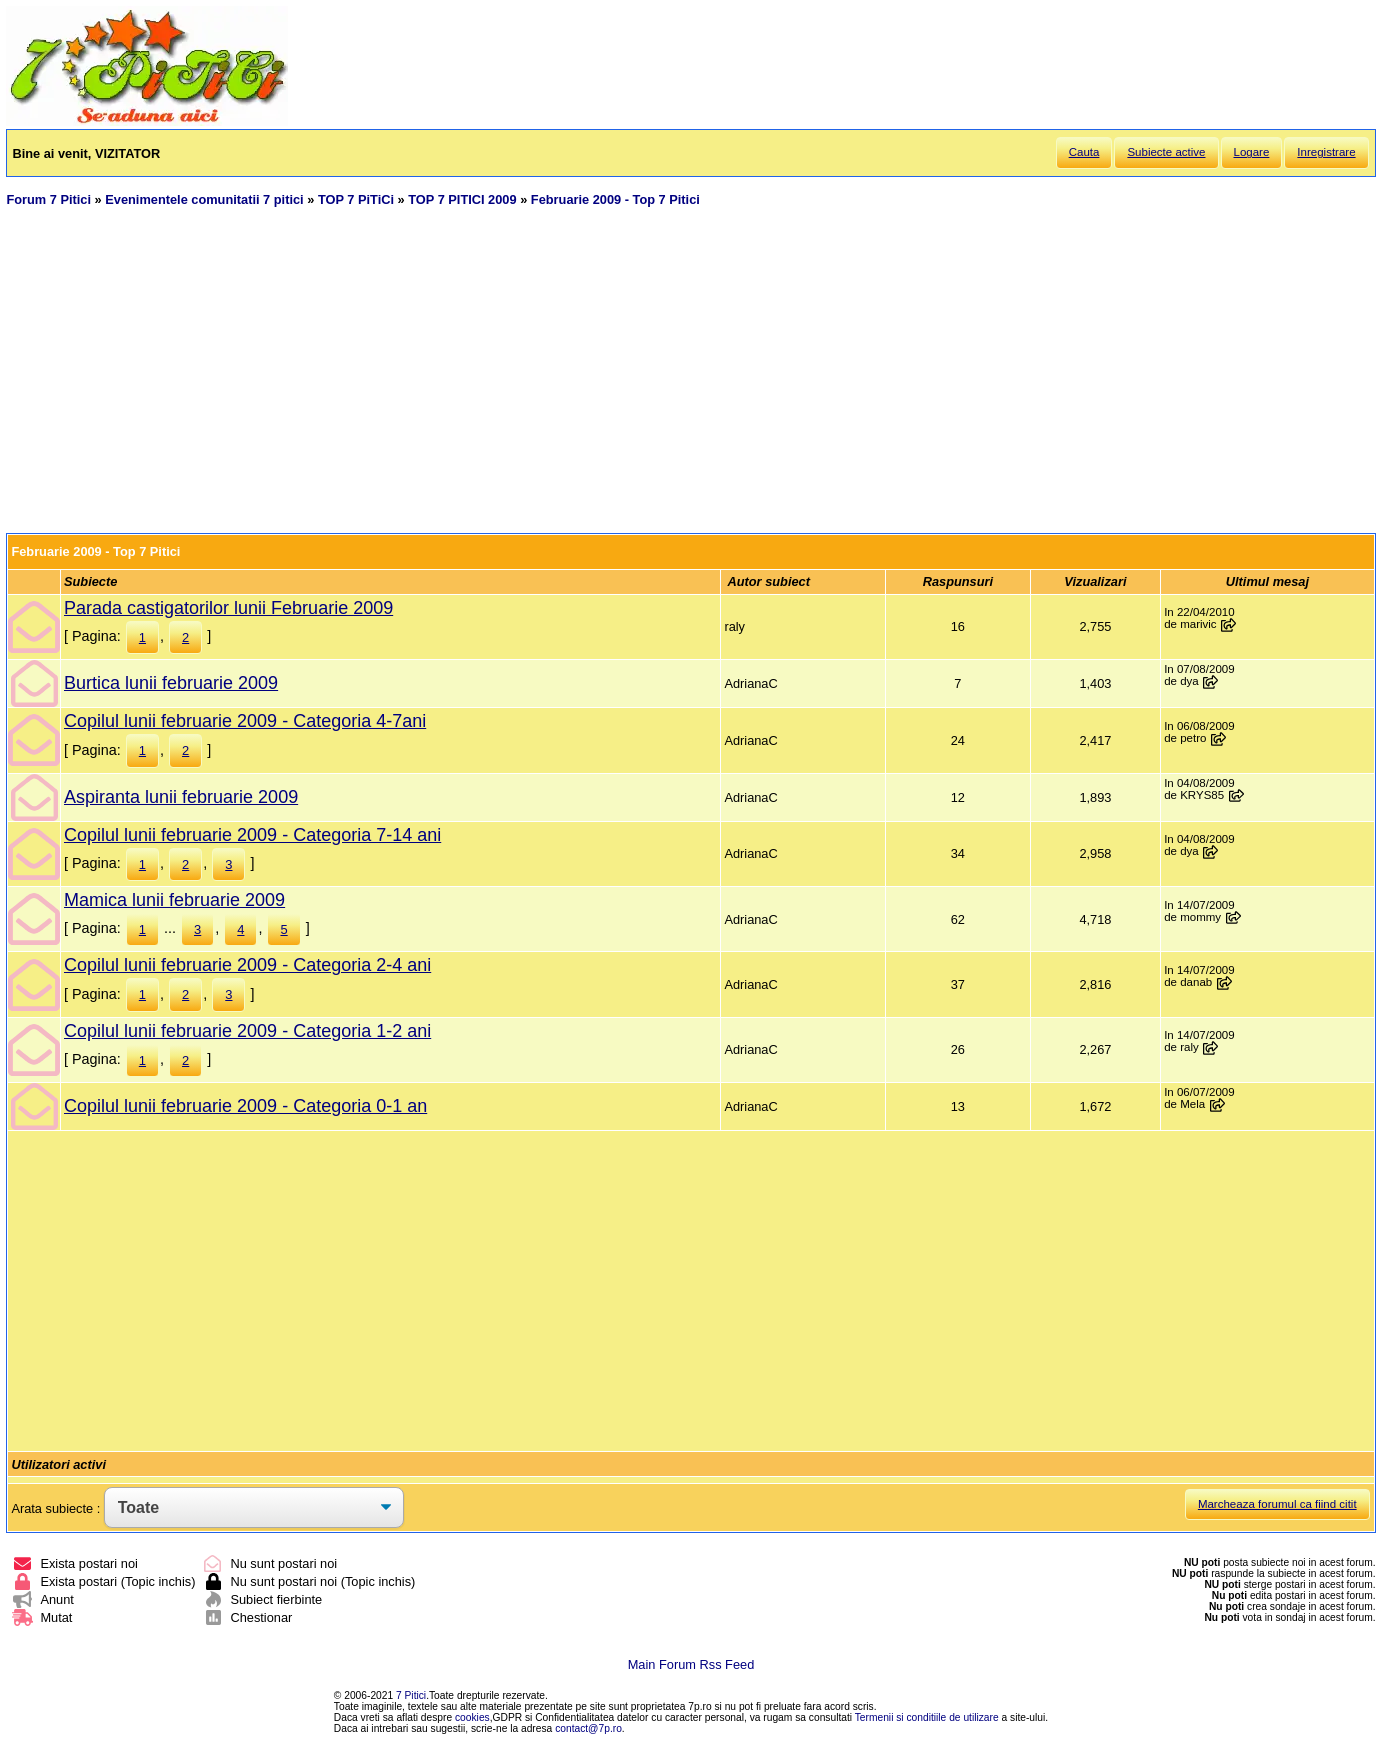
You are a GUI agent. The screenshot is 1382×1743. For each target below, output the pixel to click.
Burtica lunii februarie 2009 (171, 683)
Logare (1252, 152)
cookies (472, 1717)
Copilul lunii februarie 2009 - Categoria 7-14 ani (252, 835)
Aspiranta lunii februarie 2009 (181, 797)
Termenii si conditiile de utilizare (927, 1717)
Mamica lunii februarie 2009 (174, 900)
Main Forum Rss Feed (691, 1664)
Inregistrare (1326, 152)
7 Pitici (411, 1695)
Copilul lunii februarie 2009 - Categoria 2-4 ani (247, 965)
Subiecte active (1166, 152)
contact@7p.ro (588, 1728)
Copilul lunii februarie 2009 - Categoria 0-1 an (245, 1106)
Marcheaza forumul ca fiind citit (1277, 1504)
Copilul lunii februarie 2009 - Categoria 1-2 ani (247, 1031)
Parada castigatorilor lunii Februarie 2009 (228, 608)
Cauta (1084, 152)
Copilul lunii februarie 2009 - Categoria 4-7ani (245, 721)
